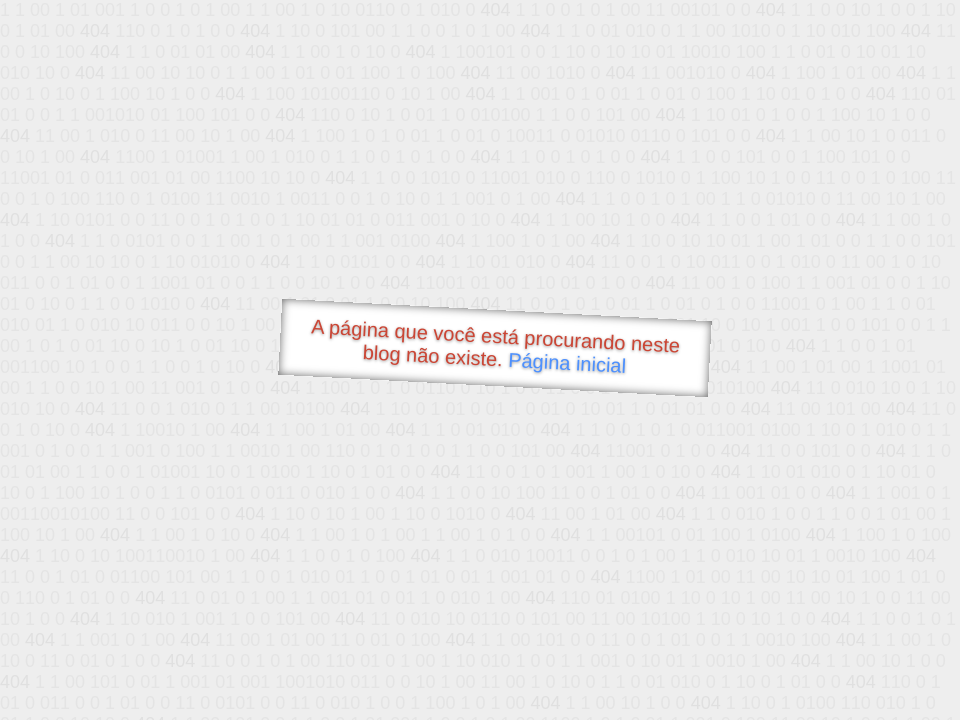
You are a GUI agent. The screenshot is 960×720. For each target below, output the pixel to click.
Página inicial (567, 363)
